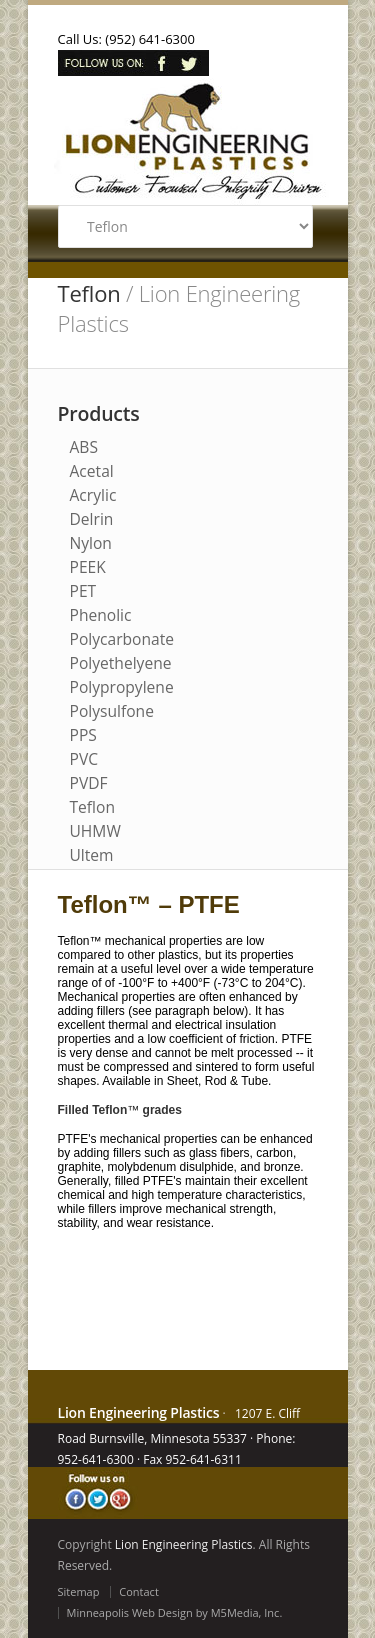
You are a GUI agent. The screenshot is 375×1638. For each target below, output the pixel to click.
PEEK (88, 567)
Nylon (91, 543)
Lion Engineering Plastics (184, 1544)
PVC (84, 759)
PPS (83, 735)
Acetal (92, 471)
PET (83, 591)
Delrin (92, 519)
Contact (139, 1591)
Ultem (92, 855)
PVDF (89, 783)
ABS (84, 447)
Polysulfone (112, 711)
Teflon (92, 807)
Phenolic (101, 615)
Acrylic (93, 495)
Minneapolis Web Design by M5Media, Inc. (175, 1612)
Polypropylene (122, 687)
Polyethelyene (121, 663)
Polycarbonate (122, 639)
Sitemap (79, 1591)
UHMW (95, 831)
